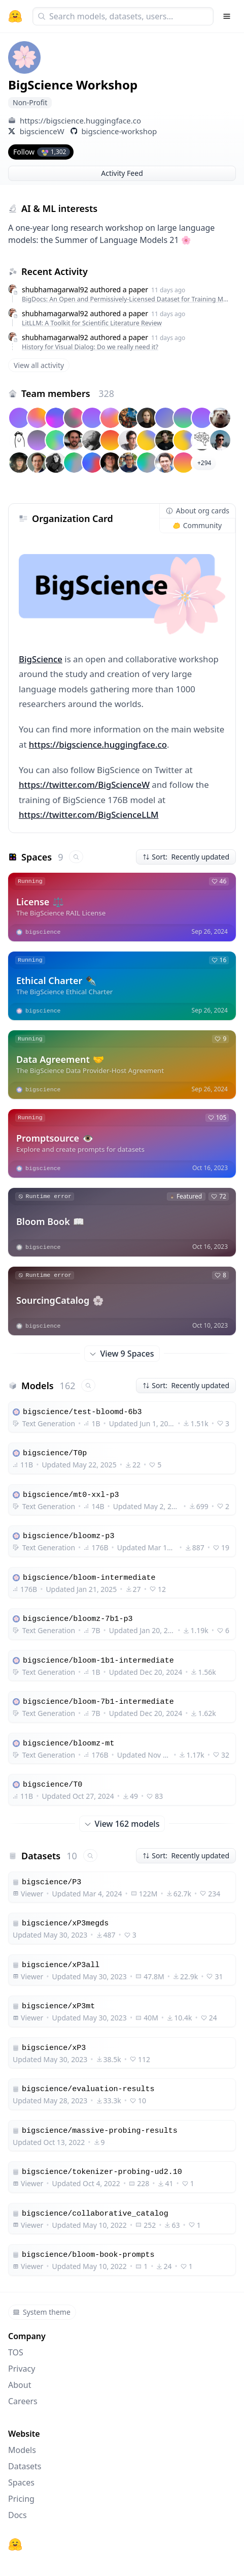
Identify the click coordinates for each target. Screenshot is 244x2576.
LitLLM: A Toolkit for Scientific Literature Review (92, 323)
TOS (15, 2352)
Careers (23, 2401)
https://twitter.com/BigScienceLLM (89, 814)
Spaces (21, 2482)
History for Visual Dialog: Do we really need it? (90, 347)
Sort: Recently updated (186, 857)
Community (197, 525)
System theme (42, 2312)
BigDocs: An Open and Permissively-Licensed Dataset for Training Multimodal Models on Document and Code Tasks (126, 299)
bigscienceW (42, 131)
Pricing (21, 2498)
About (19, 2384)
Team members (67, 393)
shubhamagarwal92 (55, 289)
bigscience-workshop (119, 131)
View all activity (39, 365)
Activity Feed (122, 173)
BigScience (40, 659)
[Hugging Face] (15, 2544)
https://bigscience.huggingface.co (80, 120)
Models (22, 2450)
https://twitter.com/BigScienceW (84, 784)
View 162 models (122, 1823)
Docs (17, 2515)
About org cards (197, 510)
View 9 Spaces (122, 1353)
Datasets (25, 2466)
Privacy (21, 2368)
